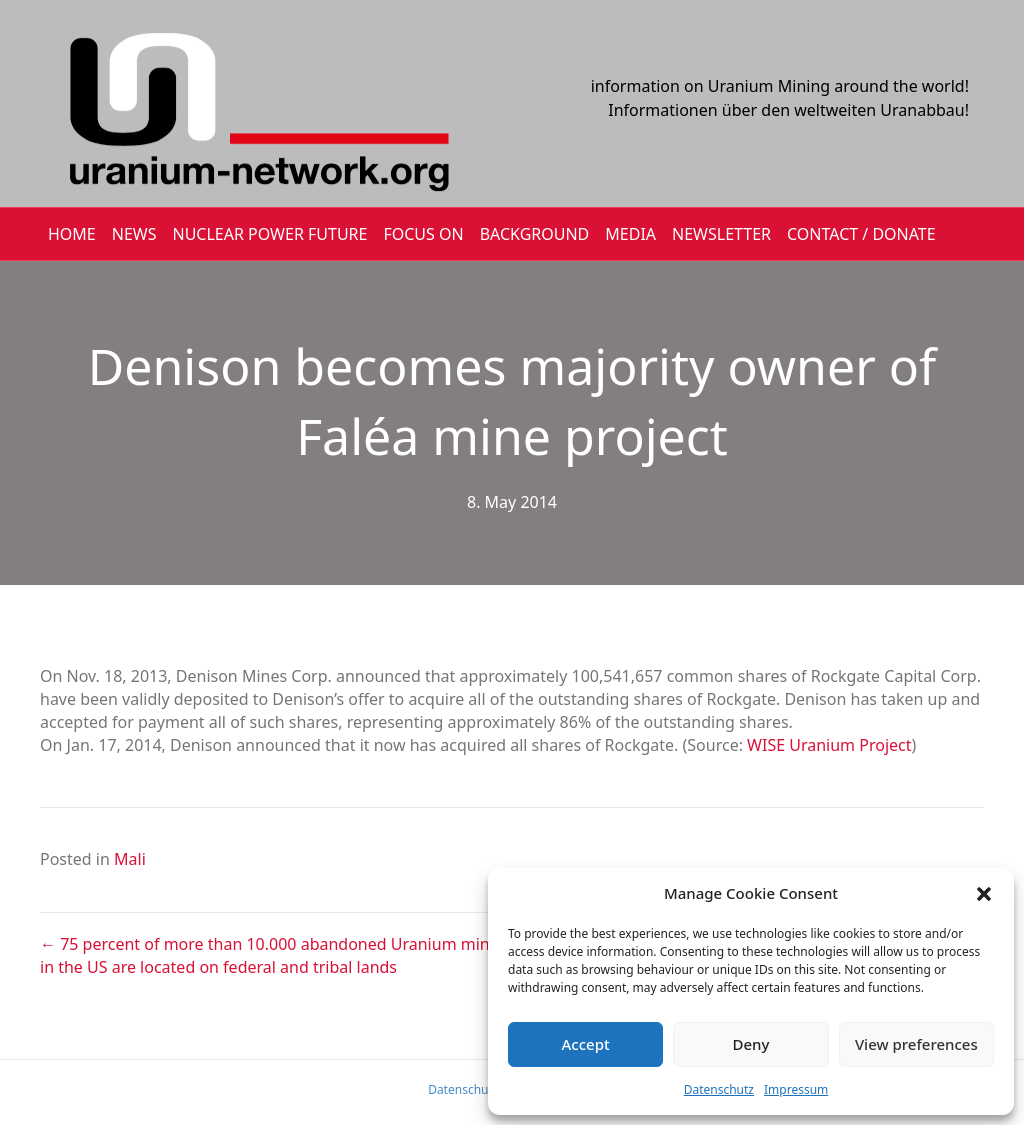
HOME (72, 234)
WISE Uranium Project (829, 745)
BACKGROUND (535, 234)
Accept (586, 1044)
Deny (751, 1044)
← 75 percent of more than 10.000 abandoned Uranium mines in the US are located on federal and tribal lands (273, 955)
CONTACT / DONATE (861, 234)
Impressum (796, 1089)
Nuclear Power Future (270, 234)
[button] (984, 894)
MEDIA (630, 234)
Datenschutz (719, 1089)
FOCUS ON (423, 234)
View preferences (916, 1044)
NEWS (134, 234)
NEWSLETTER (721, 234)
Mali (130, 859)
